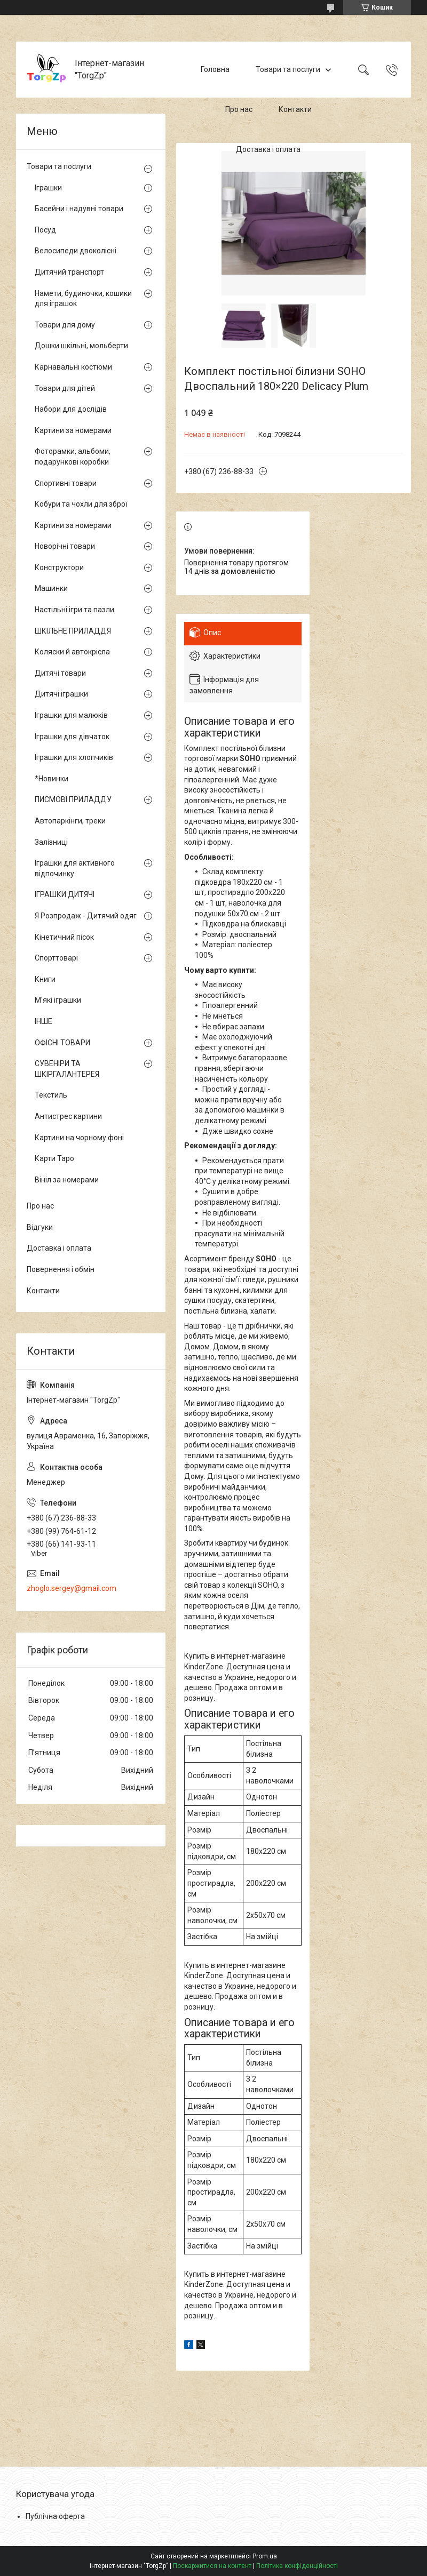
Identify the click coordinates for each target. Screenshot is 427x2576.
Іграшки (48, 187)
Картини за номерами (73, 430)
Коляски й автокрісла (72, 651)
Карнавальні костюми (73, 367)
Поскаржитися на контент (212, 2566)
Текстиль (51, 1095)
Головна (215, 69)
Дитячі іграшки (61, 694)
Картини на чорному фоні (79, 1137)
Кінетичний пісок (64, 937)
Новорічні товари (65, 546)
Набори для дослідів (71, 409)
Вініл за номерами (67, 1179)
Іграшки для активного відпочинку (75, 868)
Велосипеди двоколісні (75, 250)
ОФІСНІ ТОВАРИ (62, 1042)
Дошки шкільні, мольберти (81, 345)
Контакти (295, 109)
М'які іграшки (58, 1000)
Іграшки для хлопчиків (74, 757)
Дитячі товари (60, 673)
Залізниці (51, 842)
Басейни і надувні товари (79, 208)
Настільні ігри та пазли (74, 609)
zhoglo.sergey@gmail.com (71, 1588)
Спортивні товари (66, 483)
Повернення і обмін (60, 1269)
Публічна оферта (55, 2516)
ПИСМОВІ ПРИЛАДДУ (73, 799)
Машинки (51, 588)
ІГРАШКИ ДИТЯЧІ (64, 894)
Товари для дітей (65, 388)
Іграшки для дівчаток (72, 736)
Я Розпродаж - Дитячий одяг (86, 915)
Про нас (238, 109)
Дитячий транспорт (69, 272)
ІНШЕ (43, 1021)
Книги (45, 979)
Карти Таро (54, 1158)
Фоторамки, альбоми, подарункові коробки (72, 456)
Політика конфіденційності (297, 2566)
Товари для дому (65, 325)
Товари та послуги (288, 69)
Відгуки (40, 1227)
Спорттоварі (56, 958)
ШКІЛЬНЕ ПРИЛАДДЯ (73, 631)
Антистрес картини (68, 1116)
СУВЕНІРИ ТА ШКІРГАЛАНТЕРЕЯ (67, 1068)
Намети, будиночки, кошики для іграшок (83, 298)
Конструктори (59, 567)
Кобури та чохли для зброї (81, 504)
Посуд (45, 230)
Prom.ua (264, 2556)
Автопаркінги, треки (70, 821)
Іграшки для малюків (71, 715)
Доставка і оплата (268, 149)
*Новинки (51, 778)
